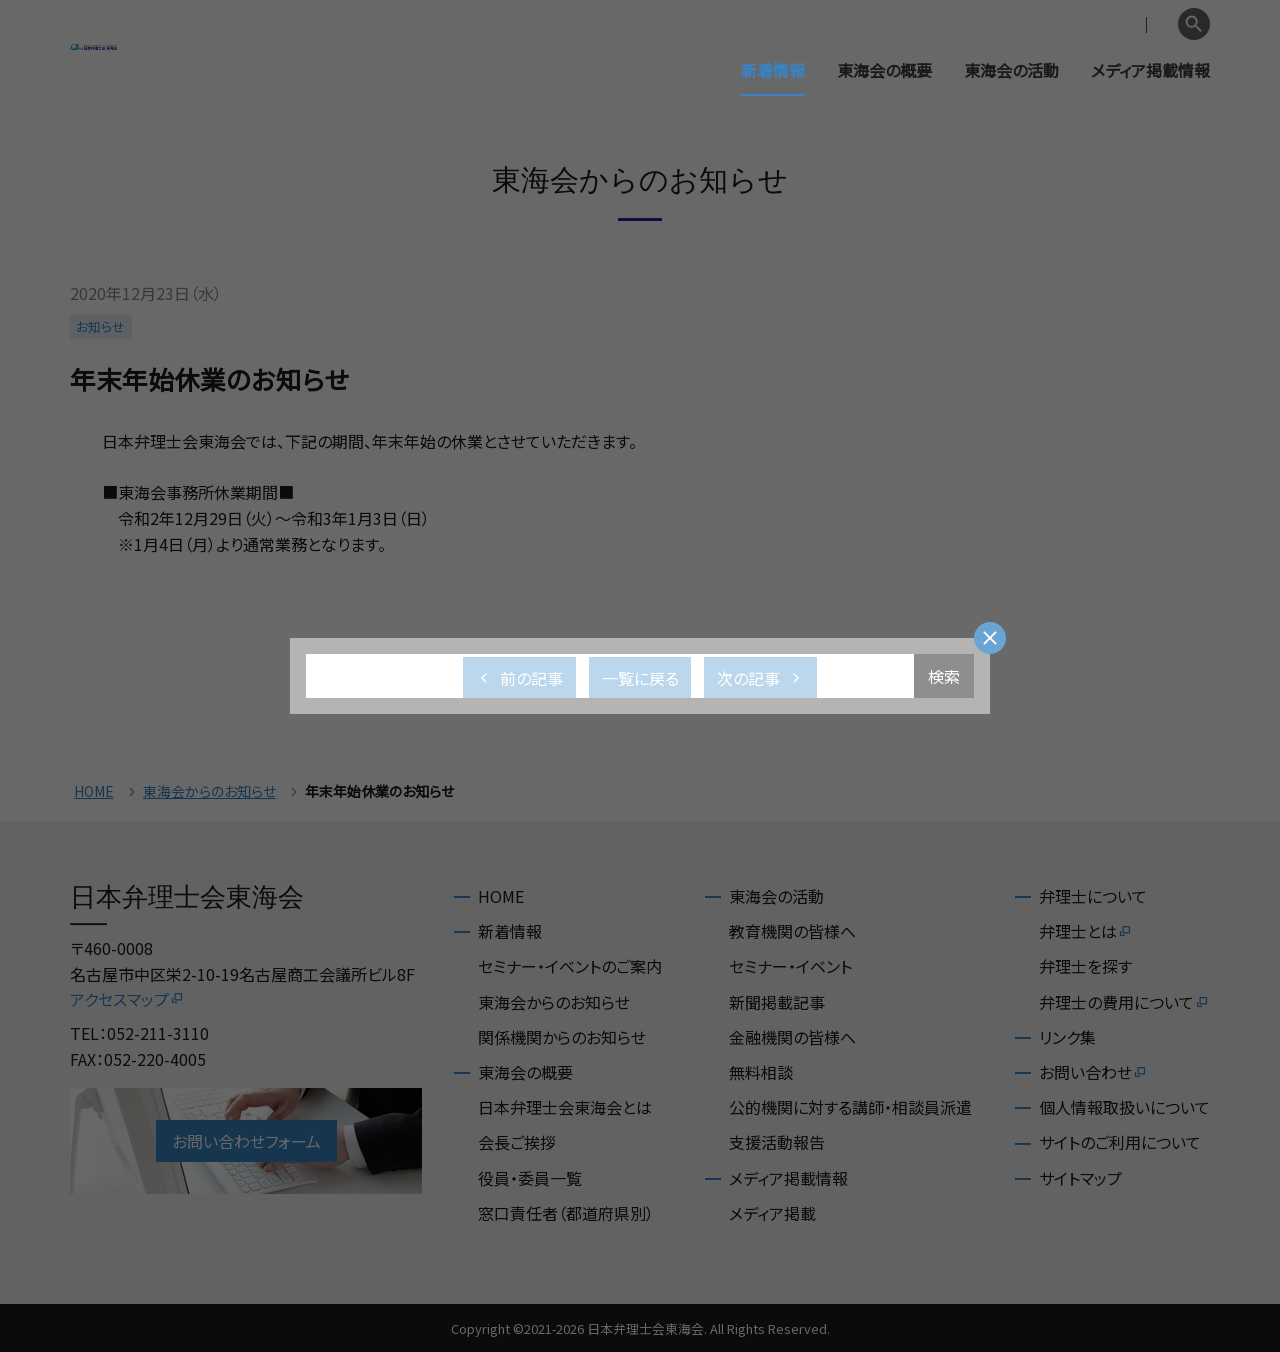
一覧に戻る (640, 678)
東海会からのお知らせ (209, 791)
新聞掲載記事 (777, 1002)
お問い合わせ (1093, 1072)
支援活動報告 (777, 1142)
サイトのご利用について (1120, 1142)
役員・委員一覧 (530, 1178)
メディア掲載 (772, 1213)
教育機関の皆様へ (792, 931)
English (1141, 24)
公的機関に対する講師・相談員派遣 (850, 1107)
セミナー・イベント (790, 966)
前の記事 (519, 678)
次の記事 (760, 678)
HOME (94, 791)
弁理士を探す (1085, 966)
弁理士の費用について (1124, 1002)
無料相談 (761, 1072)
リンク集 (1067, 1037)
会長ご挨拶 (517, 1142)
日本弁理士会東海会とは (565, 1107)
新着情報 (773, 70)
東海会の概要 (884, 70)
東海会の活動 (1011, 70)
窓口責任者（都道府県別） (566, 1213)
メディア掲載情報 (1150, 70)
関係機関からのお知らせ (562, 1037)
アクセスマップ (127, 999)
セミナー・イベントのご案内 (570, 966)
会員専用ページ (1042, 24)
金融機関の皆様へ (792, 1037)
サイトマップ (1080, 1178)
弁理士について (1093, 896)
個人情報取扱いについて (1124, 1107)
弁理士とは (1086, 931)
